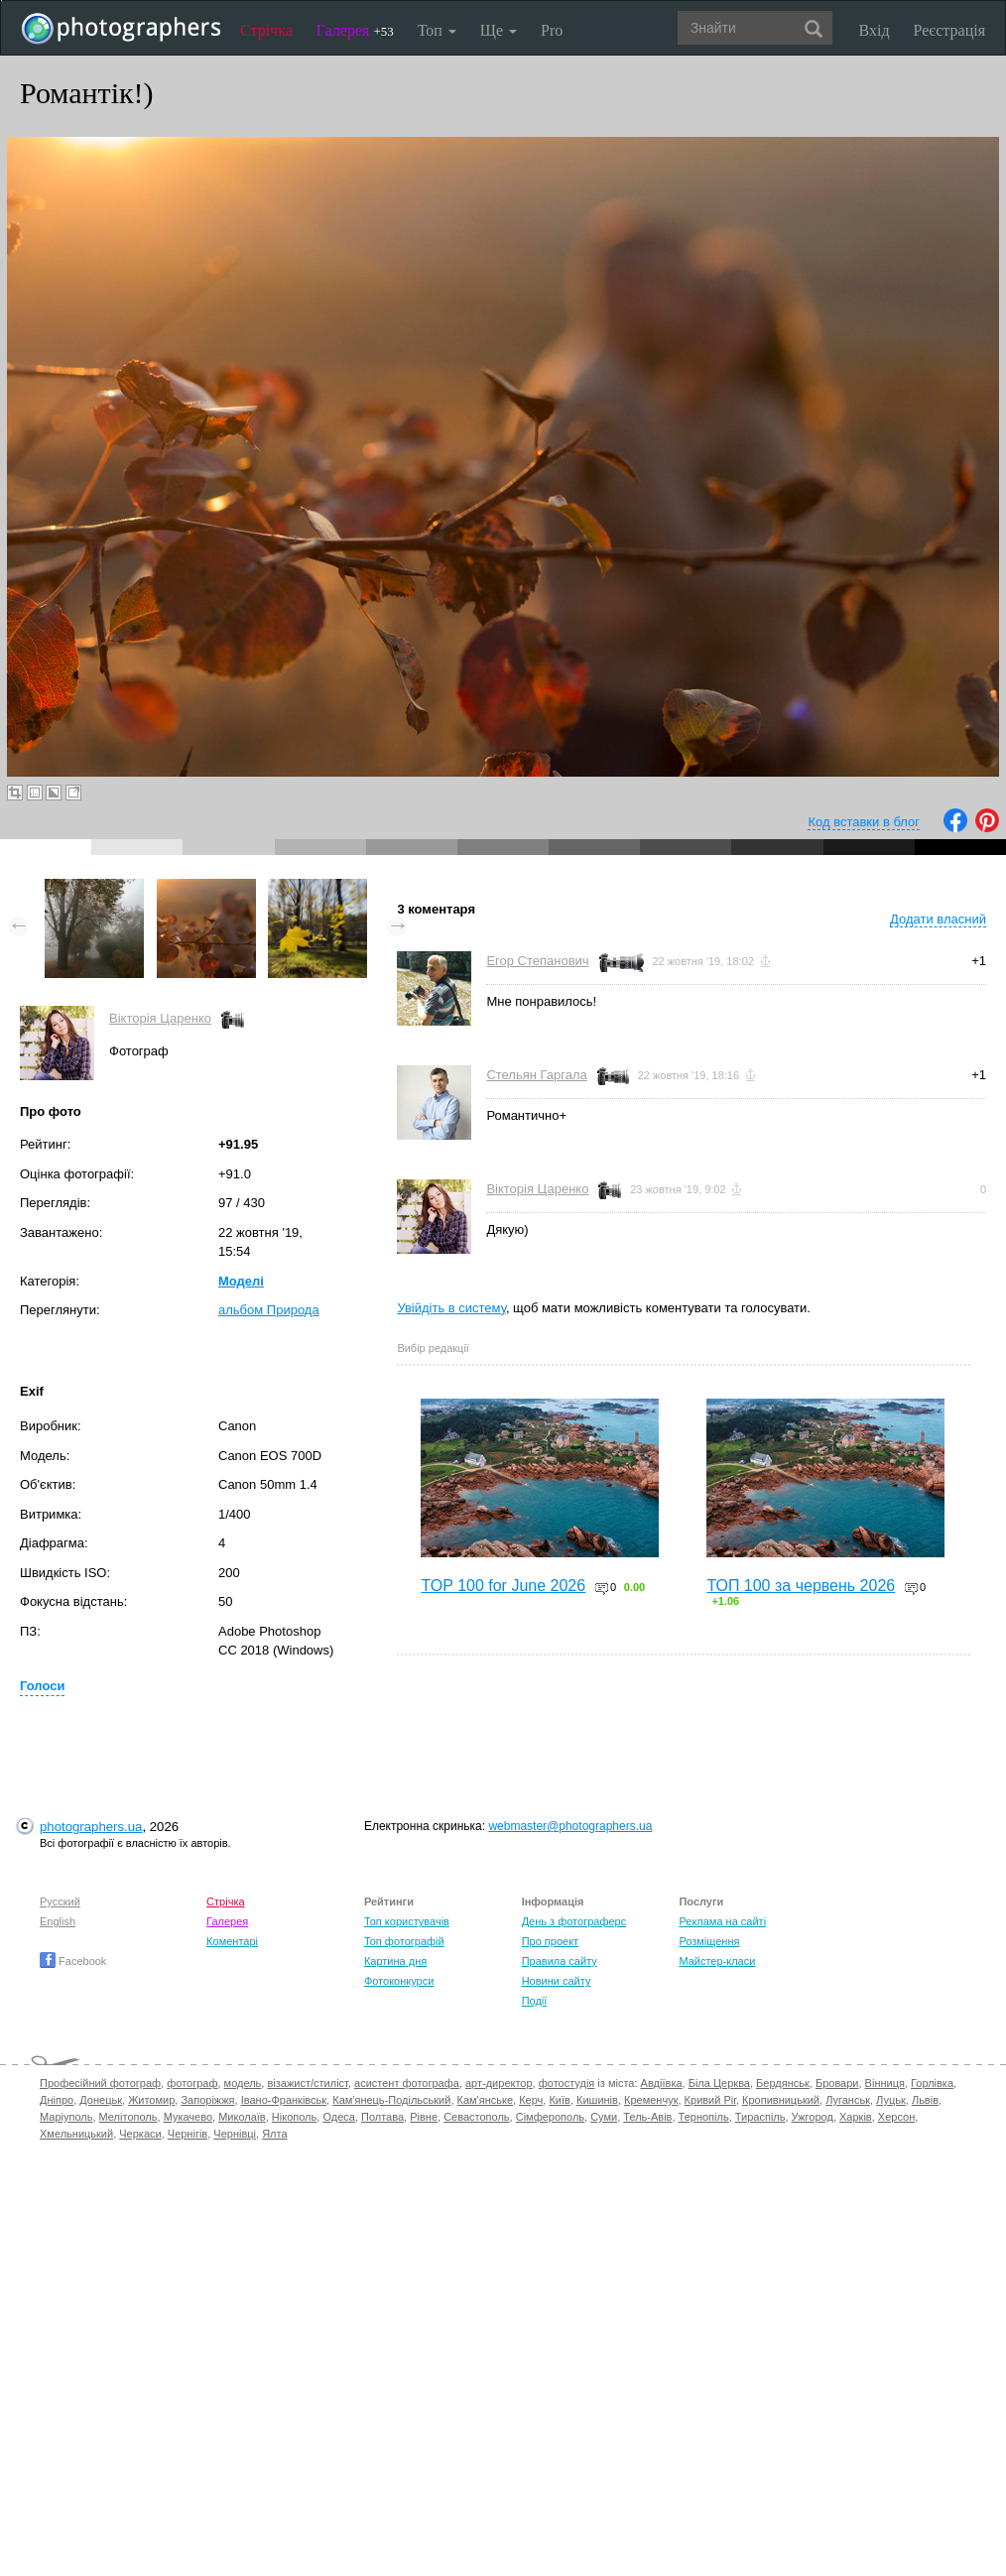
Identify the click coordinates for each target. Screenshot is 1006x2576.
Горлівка (932, 2083)
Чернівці (234, 2134)
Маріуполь (66, 2117)
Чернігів (187, 2134)
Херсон (896, 2117)
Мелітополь (128, 2117)
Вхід (874, 30)
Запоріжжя (207, 2100)
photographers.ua (91, 1826)
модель (243, 2083)
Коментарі (232, 1941)
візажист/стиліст (307, 2083)
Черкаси (140, 2134)
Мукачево (188, 2117)
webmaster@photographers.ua (570, 1826)
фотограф (192, 2083)
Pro (552, 30)
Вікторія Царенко (160, 1018)
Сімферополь (550, 2117)
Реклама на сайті (722, 1921)
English (57, 1921)
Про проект (550, 1941)
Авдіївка (662, 2083)
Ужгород (812, 2117)
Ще (498, 30)
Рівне (424, 2117)
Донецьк (100, 2100)
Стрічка (266, 30)
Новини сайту (556, 1981)
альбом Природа (268, 1309)
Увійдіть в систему (451, 1307)
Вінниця (885, 2083)
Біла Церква (719, 2083)
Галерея (355, 30)
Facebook (73, 1961)
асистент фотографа (406, 2083)
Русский (60, 1901)
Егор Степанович (537, 960)
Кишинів (597, 2100)
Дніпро (56, 2100)
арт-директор (499, 2083)
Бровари (837, 2083)
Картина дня (395, 1961)
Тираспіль (760, 2117)
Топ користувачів (406, 1921)
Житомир (151, 2100)
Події (535, 2001)
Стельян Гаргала (536, 1074)
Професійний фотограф (100, 2083)
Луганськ (847, 2100)
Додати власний (938, 919)
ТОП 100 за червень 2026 (800, 1585)
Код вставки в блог (864, 821)
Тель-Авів (647, 2117)
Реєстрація (949, 30)
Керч (531, 2100)
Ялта (274, 2134)
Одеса (338, 2117)
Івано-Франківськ (283, 2100)
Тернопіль (704, 2117)
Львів (925, 2100)
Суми (603, 2117)
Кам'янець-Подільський (391, 2100)
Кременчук (651, 2100)
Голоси (42, 1685)
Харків (855, 2117)
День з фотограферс (574, 1921)
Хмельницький (76, 2134)
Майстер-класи (717, 1961)
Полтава (382, 2117)
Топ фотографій (404, 1941)
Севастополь (476, 2117)
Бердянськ (783, 2083)
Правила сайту (559, 1961)
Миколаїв (242, 2117)
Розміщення (709, 1941)
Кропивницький (780, 2100)
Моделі (241, 1281)
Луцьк (891, 2100)
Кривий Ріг (710, 2100)
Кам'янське (485, 2100)
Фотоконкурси (399, 1981)
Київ (559, 2100)
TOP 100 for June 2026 (503, 1585)
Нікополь (294, 2117)
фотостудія (567, 2083)
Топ (437, 30)
